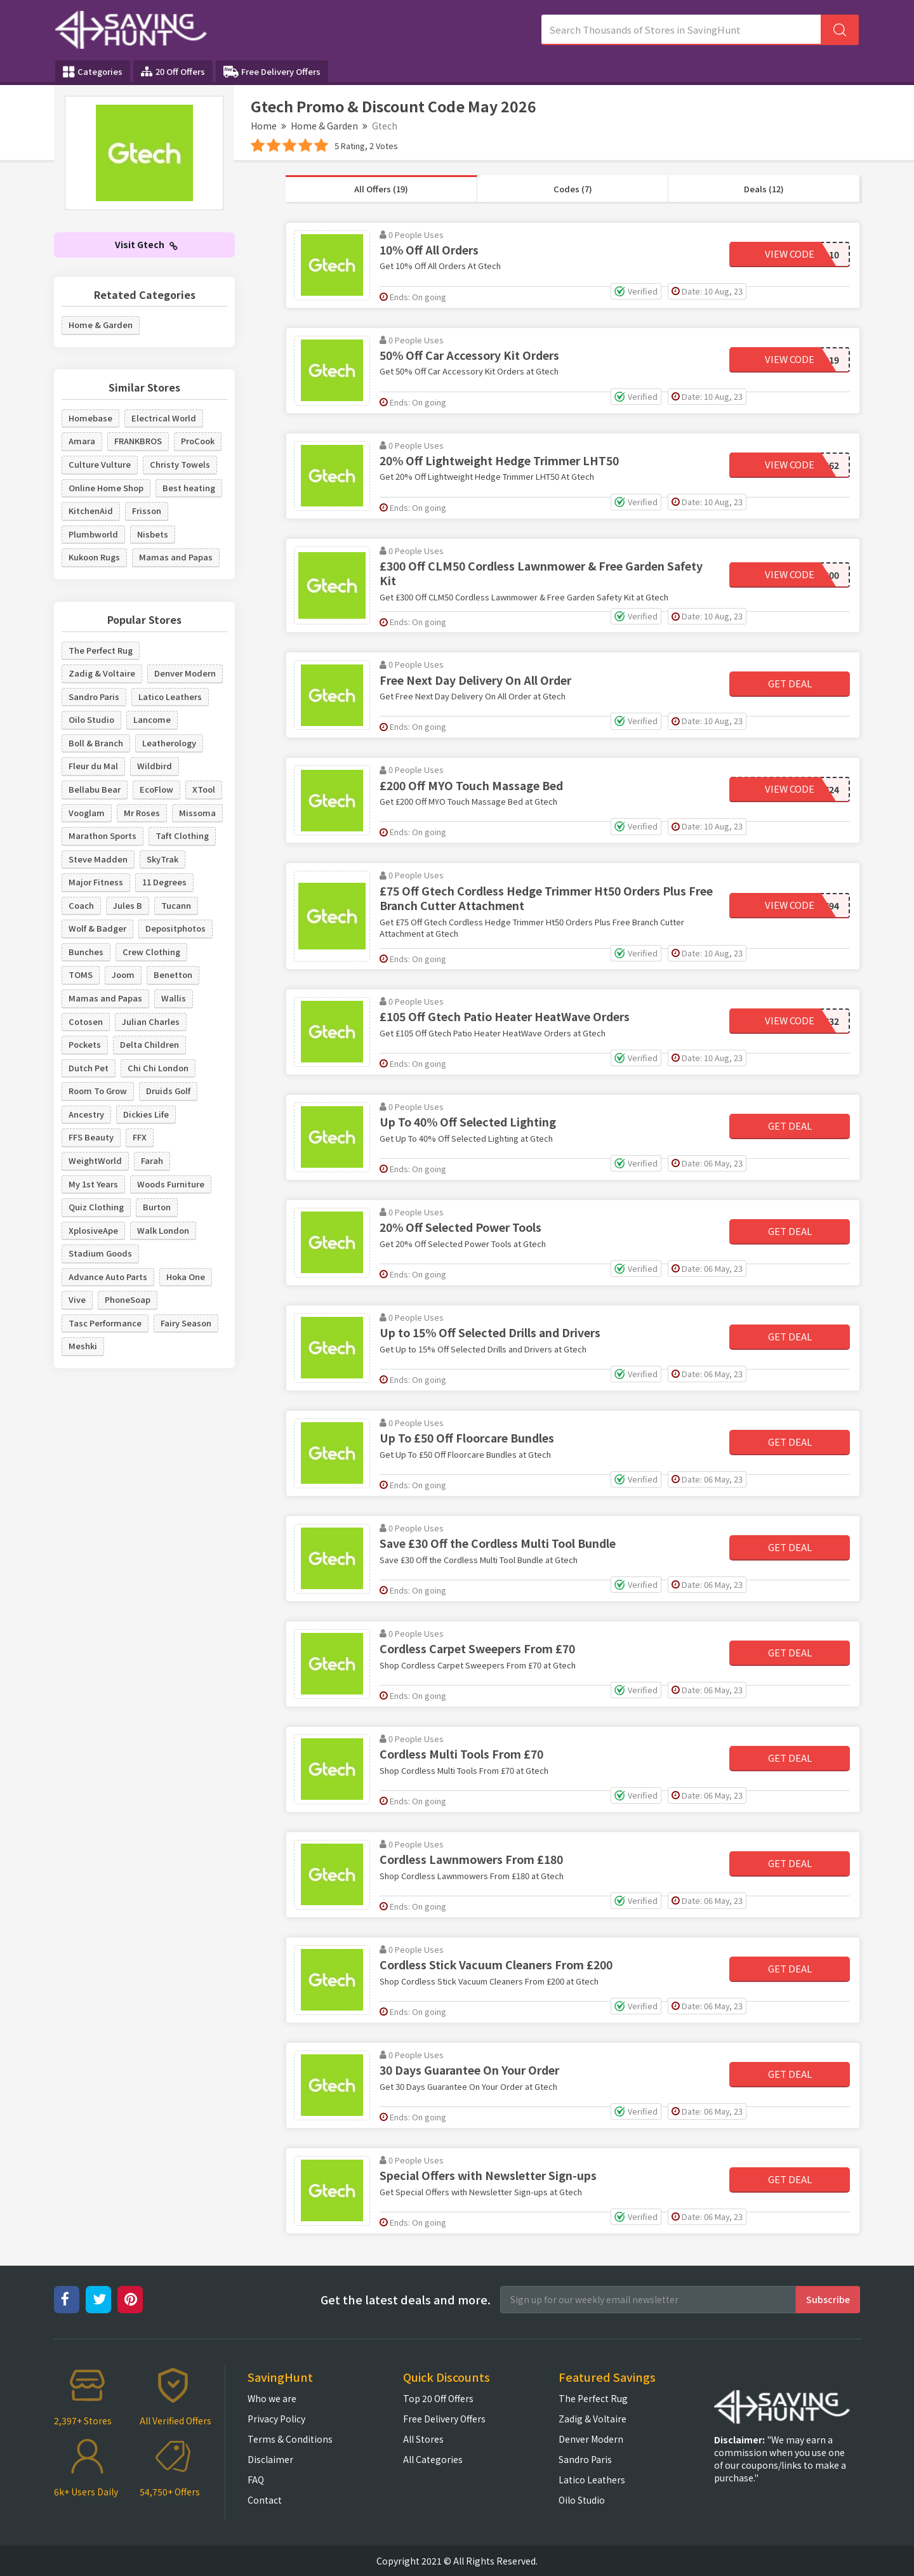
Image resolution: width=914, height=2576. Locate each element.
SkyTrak (162, 859)
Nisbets (152, 534)
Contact (265, 2499)
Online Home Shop (106, 488)
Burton (157, 1207)
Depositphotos (175, 928)
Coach (81, 905)
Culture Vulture (100, 464)
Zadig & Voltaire (102, 673)
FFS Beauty (91, 1137)
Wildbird (154, 766)
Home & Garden (324, 125)
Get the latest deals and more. (406, 2300)
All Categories (433, 2459)
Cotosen (86, 1021)
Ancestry (86, 1114)
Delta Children (149, 1044)
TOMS (81, 974)
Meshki (83, 1346)
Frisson (146, 511)
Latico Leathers (170, 696)
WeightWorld (95, 1160)
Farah (152, 1160)
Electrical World (163, 418)
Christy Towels (180, 464)
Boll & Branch (96, 743)
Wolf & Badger (97, 928)
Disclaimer (270, 2459)
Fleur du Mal (93, 766)
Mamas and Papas (176, 557)
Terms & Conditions (290, 2439)
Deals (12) (764, 189)
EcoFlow (156, 789)
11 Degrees (164, 882)
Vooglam (87, 813)
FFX (140, 1137)
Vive (77, 1299)
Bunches (86, 952)
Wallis (173, 998)
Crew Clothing (151, 952)
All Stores (423, 2439)
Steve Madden (98, 859)
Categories (93, 71)
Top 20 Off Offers (438, 2398)
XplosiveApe (93, 1230)
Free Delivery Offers (272, 71)
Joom (123, 974)
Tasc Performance (105, 1323)
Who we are (272, 2398)
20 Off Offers (173, 71)
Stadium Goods (100, 1253)
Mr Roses (142, 813)
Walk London (163, 1230)
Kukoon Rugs (94, 557)
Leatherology (169, 743)
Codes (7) (572, 189)
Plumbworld (93, 534)
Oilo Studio (91, 719)
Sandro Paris (94, 696)
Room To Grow (98, 1091)
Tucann (176, 905)
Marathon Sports (102, 835)
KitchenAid (91, 511)
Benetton (173, 974)
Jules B (127, 905)
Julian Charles (151, 1021)
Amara (82, 441)
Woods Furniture (170, 1184)
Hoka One (185, 1277)
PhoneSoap (127, 1299)
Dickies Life (146, 1114)
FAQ (256, 2479)
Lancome (152, 719)
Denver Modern (185, 673)
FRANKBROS (138, 441)
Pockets (85, 1044)
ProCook (198, 441)
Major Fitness (96, 882)
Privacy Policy (276, 2418)
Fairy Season (186, 1323)
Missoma (197, 813)
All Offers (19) (381, 189)
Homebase (90, 418)
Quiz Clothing (96, 1207)
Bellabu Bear (95, 789)
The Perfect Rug (101, 650)
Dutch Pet (89, 1068)
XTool (203, 789)
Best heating (188, 488)
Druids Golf (168, 1091)
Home (264, 125)
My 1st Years (93, 1184)
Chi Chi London (158, 1068)
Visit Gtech (146, 244)
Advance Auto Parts (108, 1277)
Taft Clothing (182, 835)
